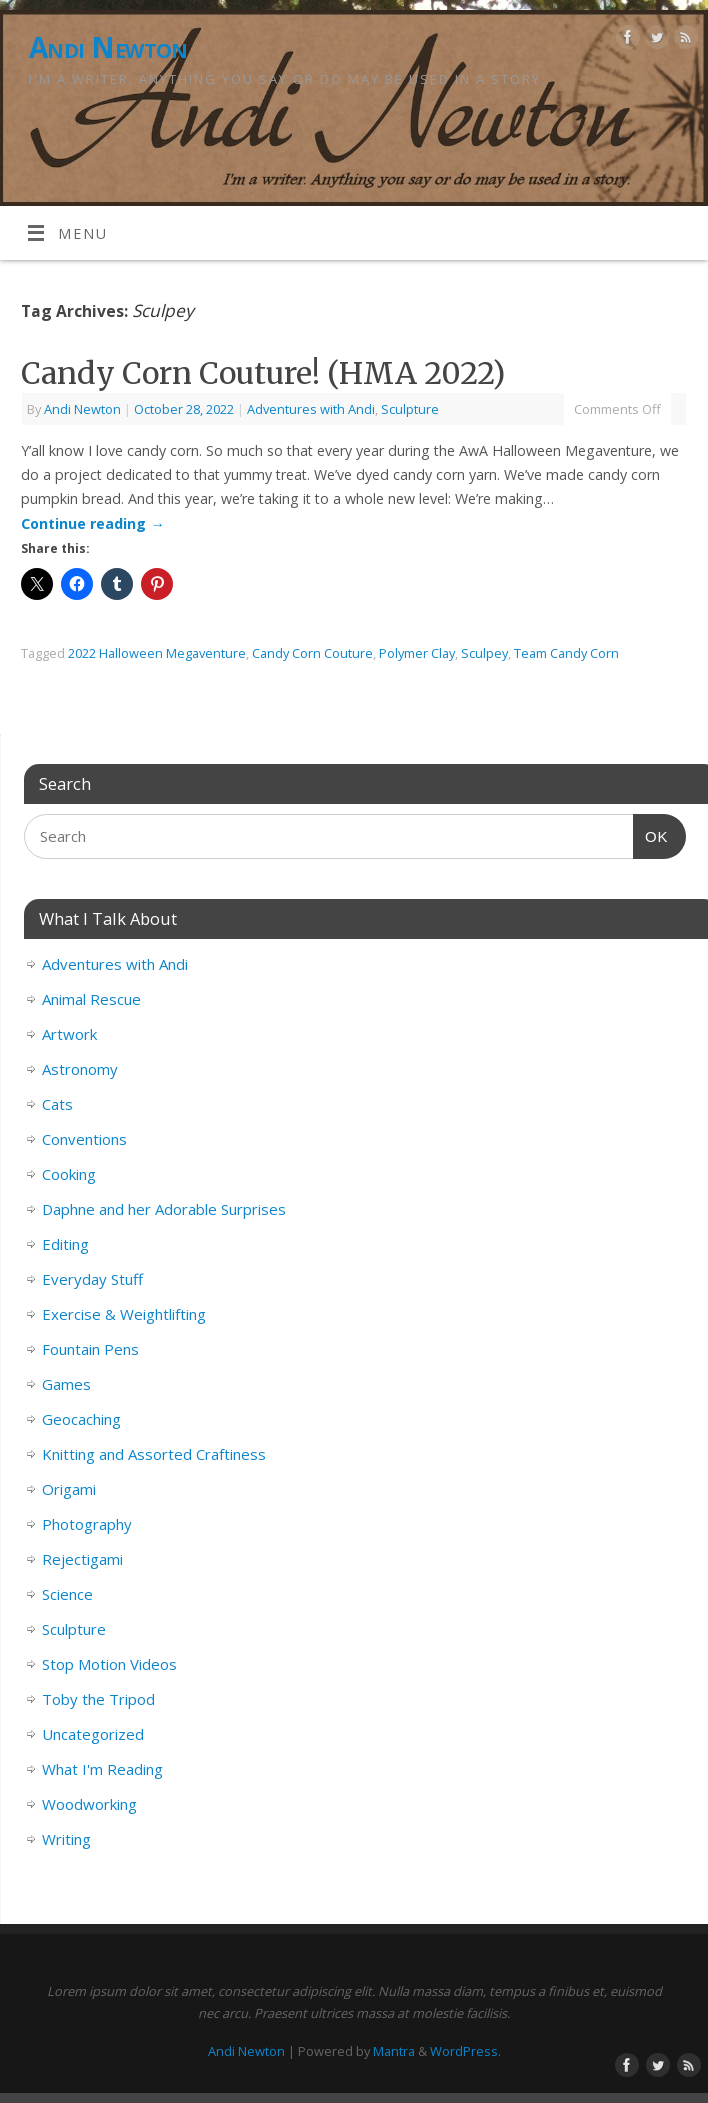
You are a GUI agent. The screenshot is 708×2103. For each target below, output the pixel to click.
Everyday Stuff (92, 1279)
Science (67, 1594)
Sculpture (410, 409)
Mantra (394, 2051)
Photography (87, 1524)
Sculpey (484, 653)
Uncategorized (93, 1734)
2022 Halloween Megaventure (157, 653)
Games (66, 1384)
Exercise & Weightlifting (124, 1314)
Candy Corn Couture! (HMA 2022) (263, 373)
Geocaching (81, 1419)
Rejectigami (82, 1559)
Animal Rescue (91, 999)
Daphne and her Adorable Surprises (164, 1209)
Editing (65, 1244)
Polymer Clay (417, 653)
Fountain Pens (90, 1349)
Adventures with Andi (311, 409)
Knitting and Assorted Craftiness (154, 1454)
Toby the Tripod (98, 1699)
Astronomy (80, 1069)
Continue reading (92, 523)
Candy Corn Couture (312, 653)
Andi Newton (108, 47)
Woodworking (89, 1804)
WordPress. (465, 2051)
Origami (69, 1489)
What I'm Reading (102, 1769)
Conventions (84, 1139)
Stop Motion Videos (109, 1664)
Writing (66, 1839)
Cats (57, 1104)
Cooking (69, 1174)
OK (651, 834)
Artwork (69, 1034)
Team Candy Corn (566, 653)
